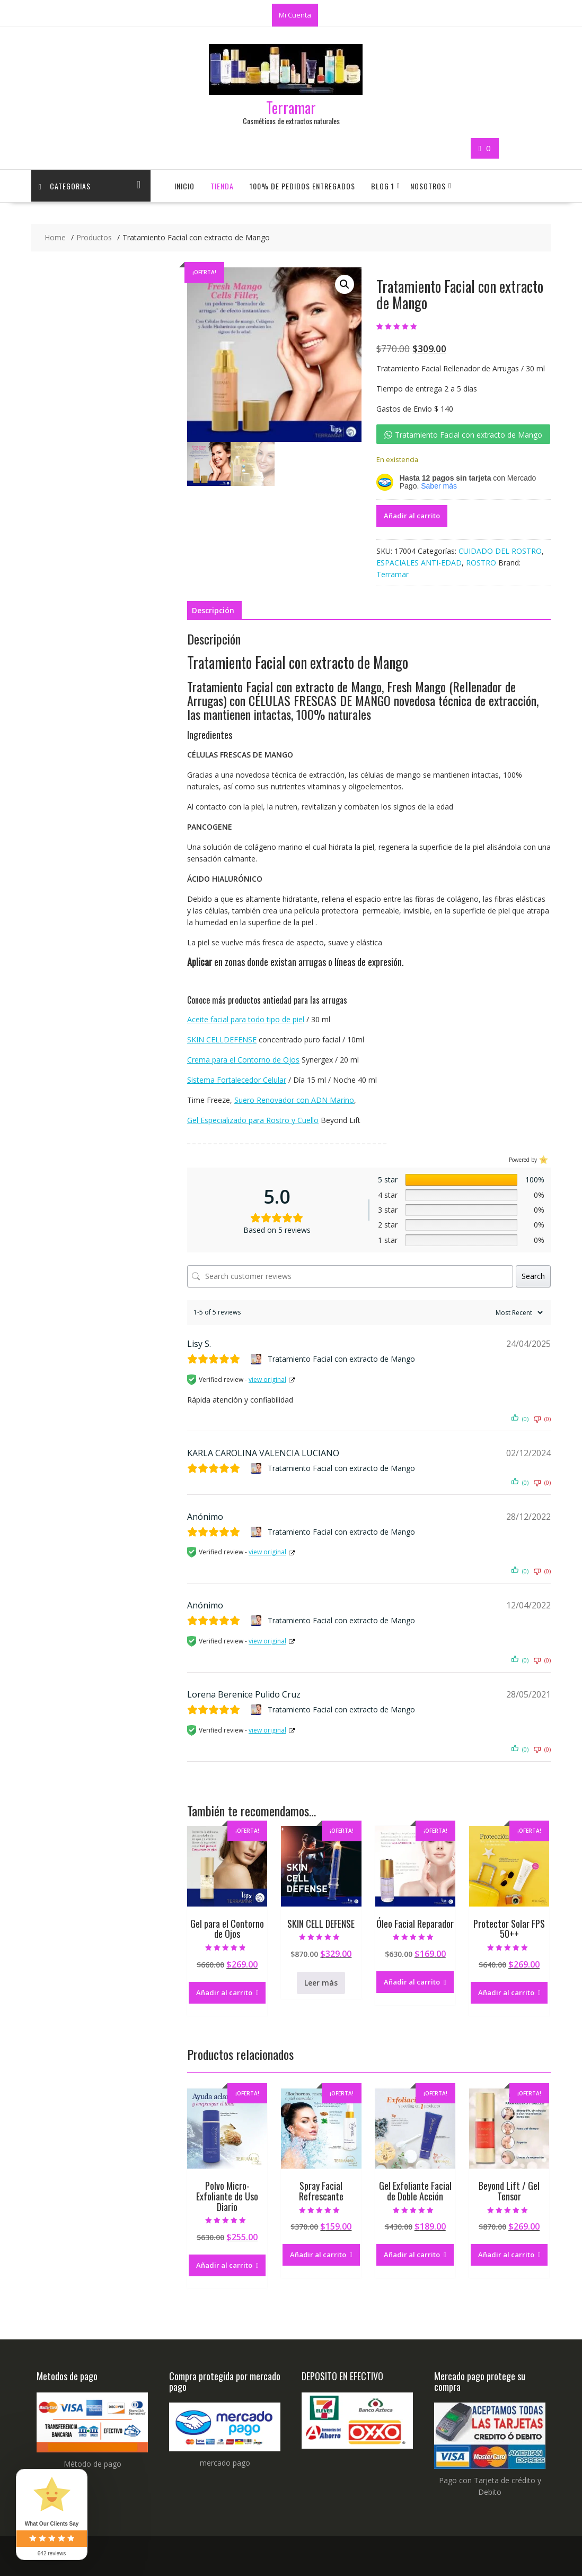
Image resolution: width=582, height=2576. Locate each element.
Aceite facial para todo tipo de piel (245, 1019)
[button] (344, 284)
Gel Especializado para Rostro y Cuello (253, 1120)
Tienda (222, 186)
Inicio (184, 186)
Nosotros (428, 186)
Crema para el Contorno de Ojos (243, 1060)
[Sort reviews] (517, 1313)
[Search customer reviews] (350, 1276)
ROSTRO (481, 563)
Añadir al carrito (412, 515)
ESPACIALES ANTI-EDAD (419, 563)
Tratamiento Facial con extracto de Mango (341, 1359)
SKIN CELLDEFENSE (222, 1039)
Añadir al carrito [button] (224, 1992)
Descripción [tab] (213, 610)
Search (533, 1276)
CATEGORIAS (65, 186)
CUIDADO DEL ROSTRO (500, 551)
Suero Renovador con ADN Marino (294, 1100)
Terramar (291, 107)
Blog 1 (382, 186)
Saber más (439, 486)
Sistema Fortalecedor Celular (236, 1080)
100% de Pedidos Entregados (302, 186)
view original (267, 1379)
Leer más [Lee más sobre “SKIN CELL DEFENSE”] (321, 1983)
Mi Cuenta (295, 15)
